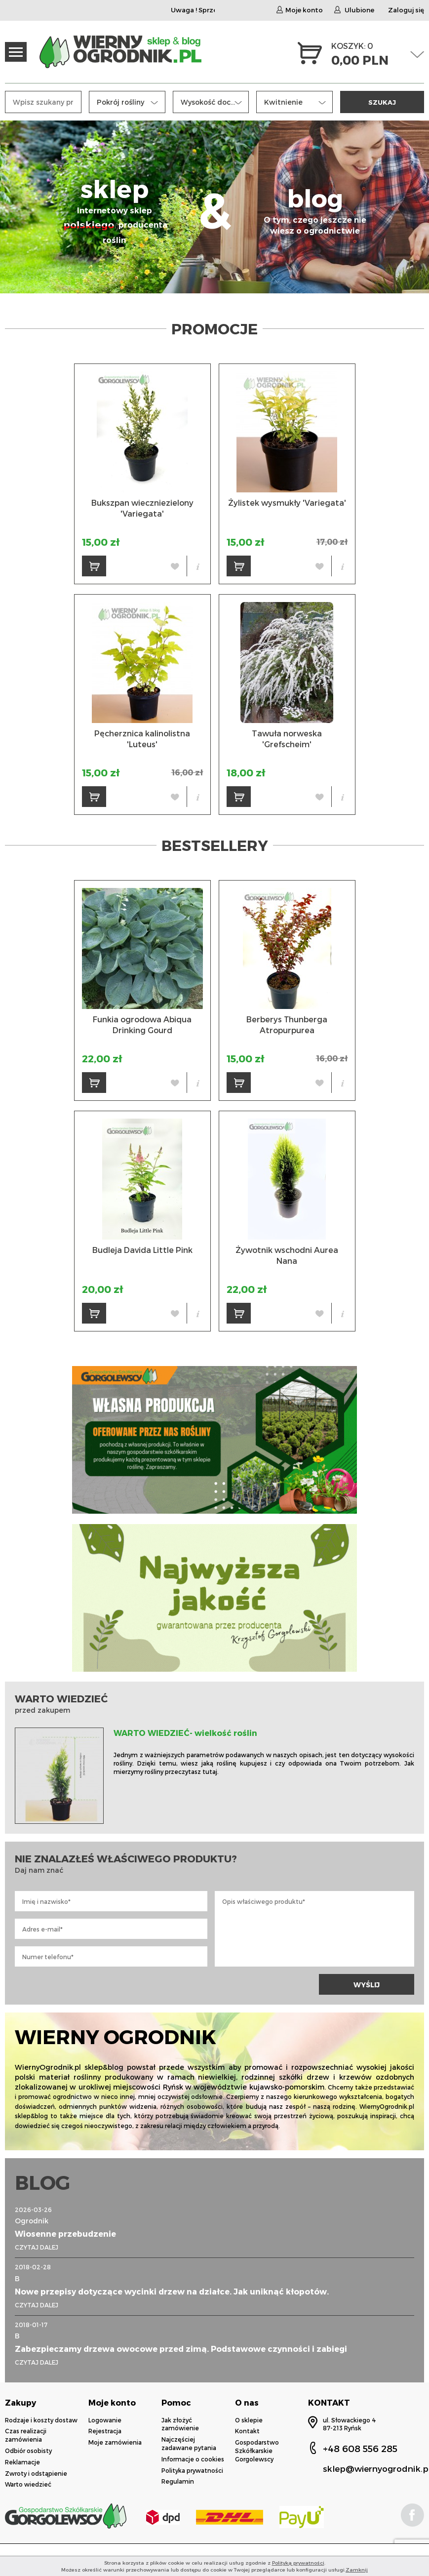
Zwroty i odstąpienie (36, 2473)
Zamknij (357, 2570)
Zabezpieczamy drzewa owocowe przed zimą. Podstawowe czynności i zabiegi (181, 2348)
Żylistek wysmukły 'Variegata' (287, 502)
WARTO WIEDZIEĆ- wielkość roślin (185, 1732)
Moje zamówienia (115, 2442)
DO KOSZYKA (97, 569)
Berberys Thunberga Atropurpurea (286, 1024)
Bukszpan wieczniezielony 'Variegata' (142, 508)
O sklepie (249, 2419)
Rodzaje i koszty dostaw (41, 2419)
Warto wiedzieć (28, 2484)
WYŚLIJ (366, 1984)
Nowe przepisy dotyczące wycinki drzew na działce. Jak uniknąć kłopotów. (172, 2291)
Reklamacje (22, 2461)
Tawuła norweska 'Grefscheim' (287, 738)
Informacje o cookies (192, 2458)
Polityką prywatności (298, 2563)
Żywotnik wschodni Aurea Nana (286, 1255)
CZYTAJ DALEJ (36, 2247)
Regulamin (177, 2481)
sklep (114, 209)
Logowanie (104, 2419)
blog (315, 210)
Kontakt (247, 2430)
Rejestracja (104, 2430)
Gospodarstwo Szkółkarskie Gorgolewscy (257, 2450)
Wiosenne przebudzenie (65, 2233)
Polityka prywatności (192, 2470)
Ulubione (354, 10)
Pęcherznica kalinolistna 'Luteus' (142, 738)
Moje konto (299, 10)
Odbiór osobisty (28, 2450)
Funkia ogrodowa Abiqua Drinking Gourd (142, 1024)
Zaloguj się (406, 10)
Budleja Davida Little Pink (142, 1249)
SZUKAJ (382, 102)
